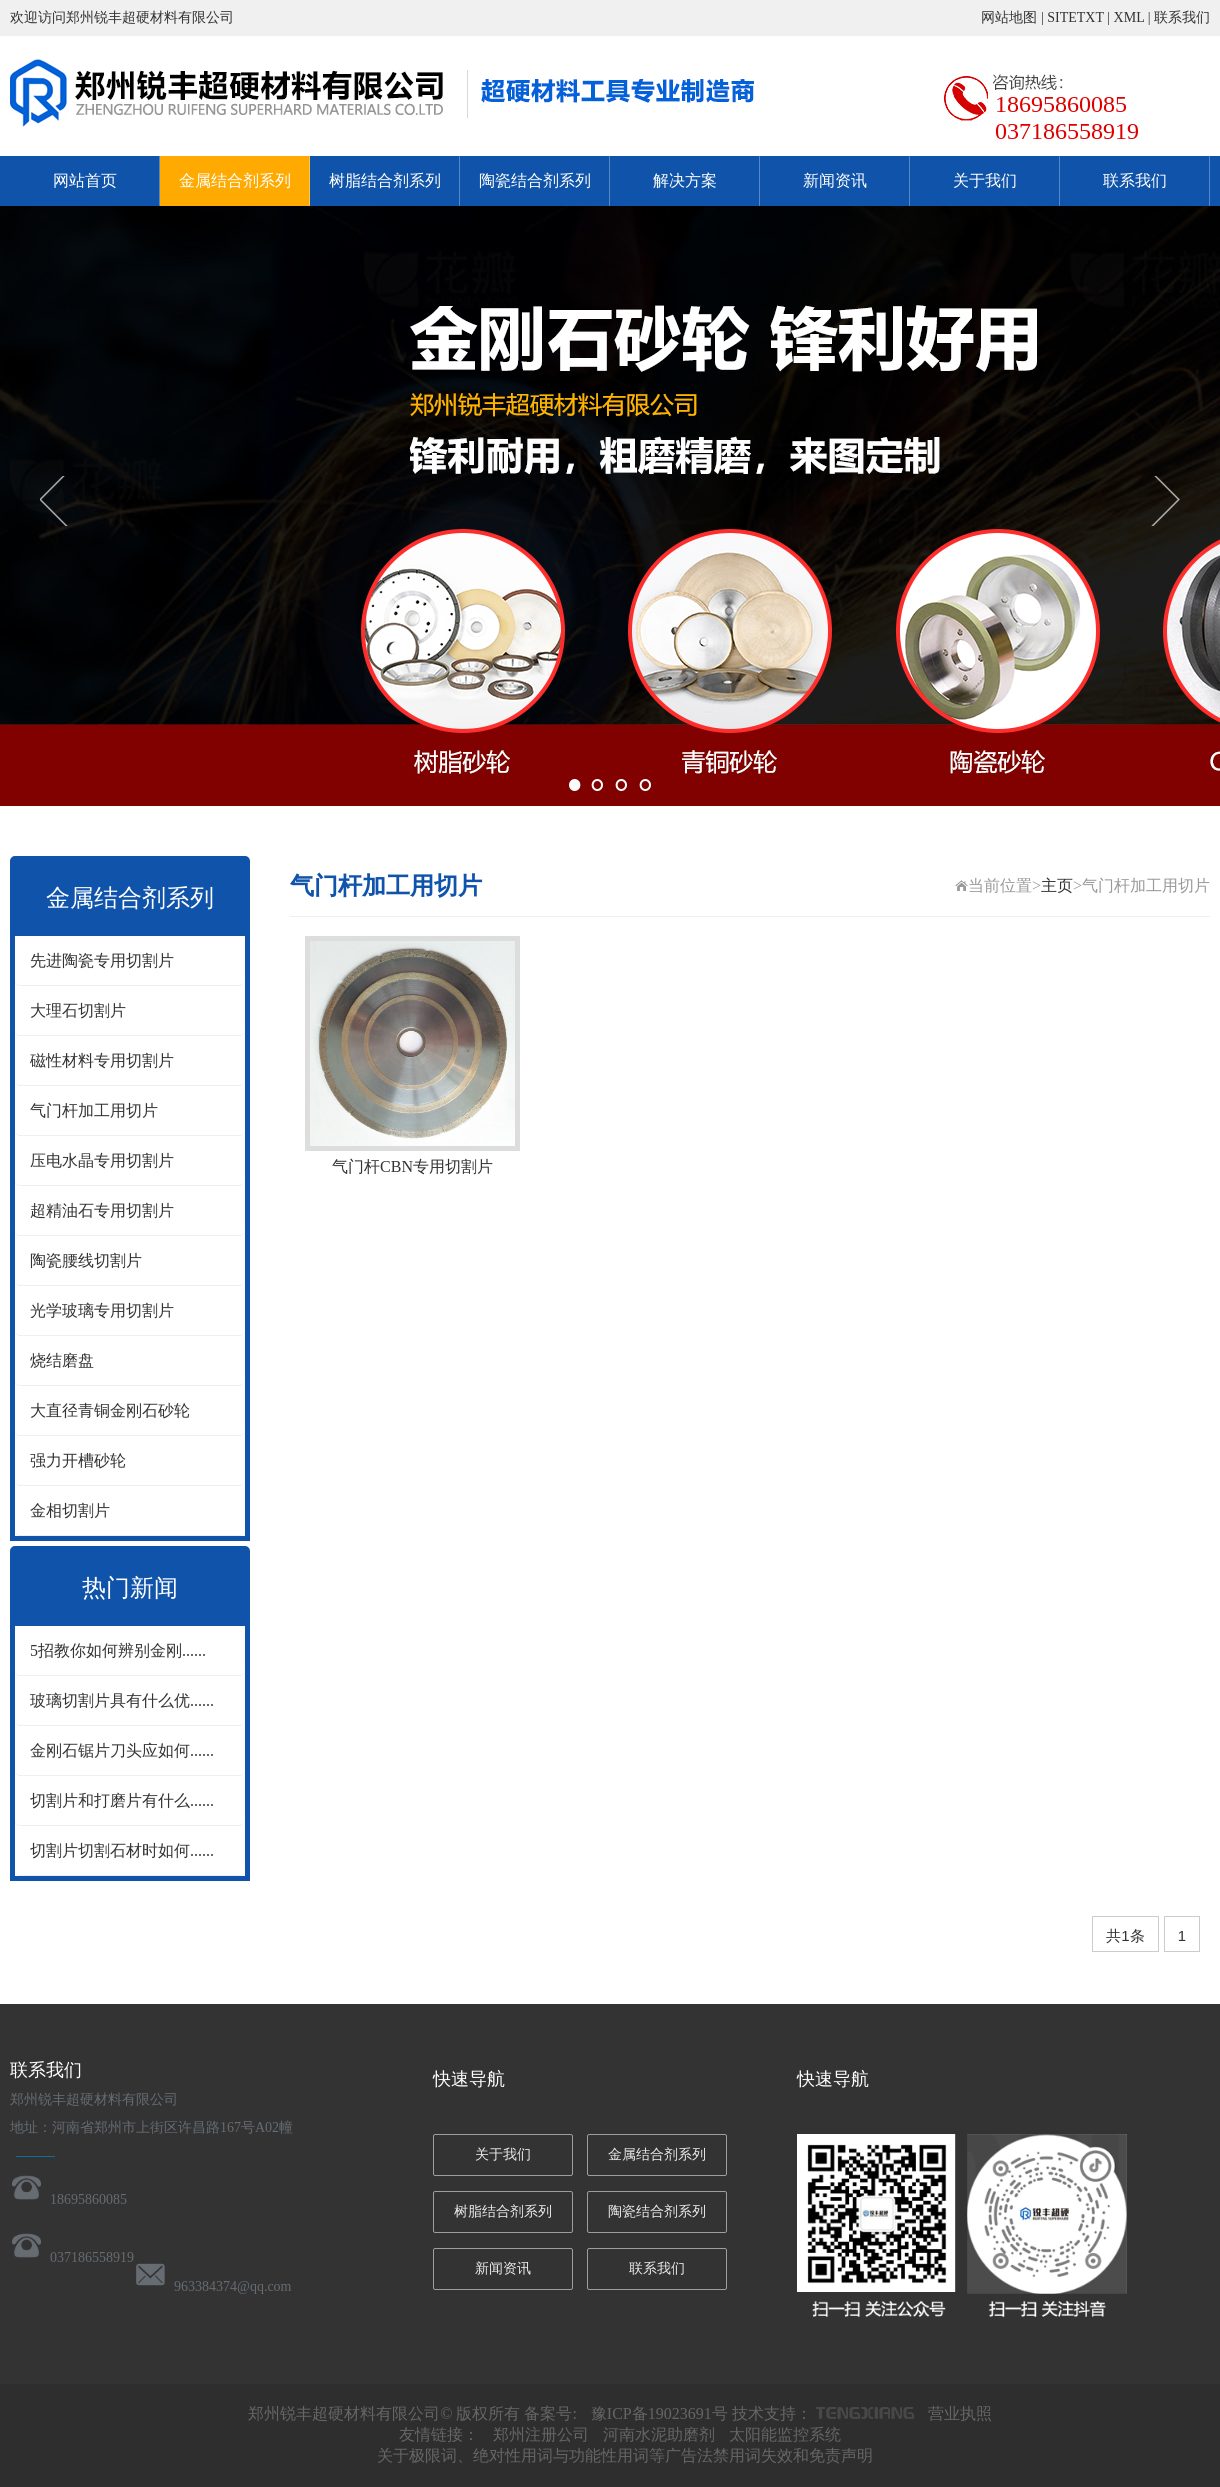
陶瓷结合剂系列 (535, 180)
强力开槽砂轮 (78, 1460)
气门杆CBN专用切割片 (412, 1166)
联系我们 (1182, 17)
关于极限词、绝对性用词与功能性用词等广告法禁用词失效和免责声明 (625, 2455)
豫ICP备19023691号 (659, 2413)
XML (1129, 17)
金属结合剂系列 (235, 180)
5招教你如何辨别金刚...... (118, 1650)
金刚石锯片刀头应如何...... (122, 1750)
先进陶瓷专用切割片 (102, 960)
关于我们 (985, 180)
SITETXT (1075, 17)
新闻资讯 (835, 180)
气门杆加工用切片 (94, 1110)
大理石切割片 (78, 1010)
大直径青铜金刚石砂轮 (110, 1410)
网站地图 (1009, 17)
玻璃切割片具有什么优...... (122, 1700)
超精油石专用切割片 (102, 1210)
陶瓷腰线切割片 (86, 1260)
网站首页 (85, 180)
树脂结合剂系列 (385, 180)
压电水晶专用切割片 (102, 1160)
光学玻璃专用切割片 (102, 1310)
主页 (1057, 885)
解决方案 (685, 180)
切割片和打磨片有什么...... (122, 1800)
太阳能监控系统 (785, 2434)
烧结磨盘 (62, 1360)
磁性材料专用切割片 (102, 1060)
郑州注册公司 (541, 2434)
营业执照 (960, 2413)
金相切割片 (70, 1510)
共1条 (1125, 1935)
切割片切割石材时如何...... (122, 1850)
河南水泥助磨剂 (659, 2434)
